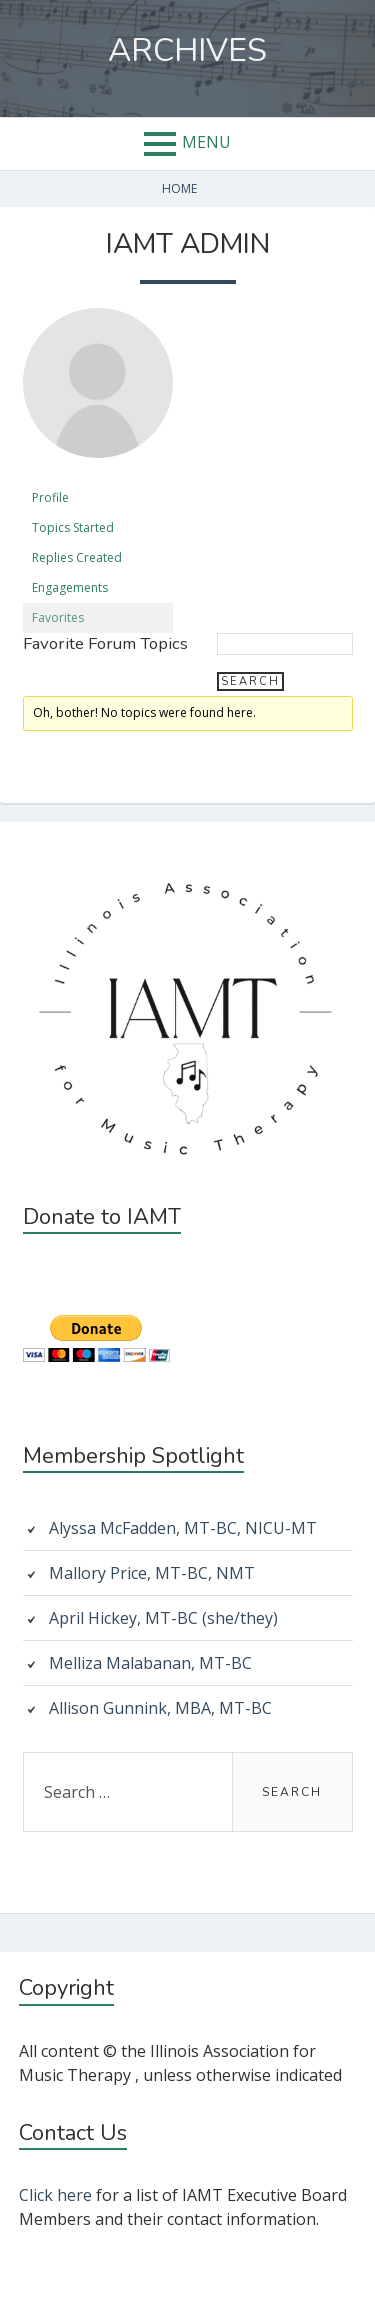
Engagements (70, 587)
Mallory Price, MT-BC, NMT (152, 1573)
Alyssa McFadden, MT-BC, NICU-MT (183, 1528)
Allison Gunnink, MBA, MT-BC (160, 1708)
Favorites (58, 617)
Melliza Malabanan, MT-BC (150, 1663)
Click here (55, 2195)
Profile (50, 497)
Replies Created (77, 557)
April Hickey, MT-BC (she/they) (163, 1618)
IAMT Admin (188, 244)
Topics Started (73, 527)
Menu (206, 142)
